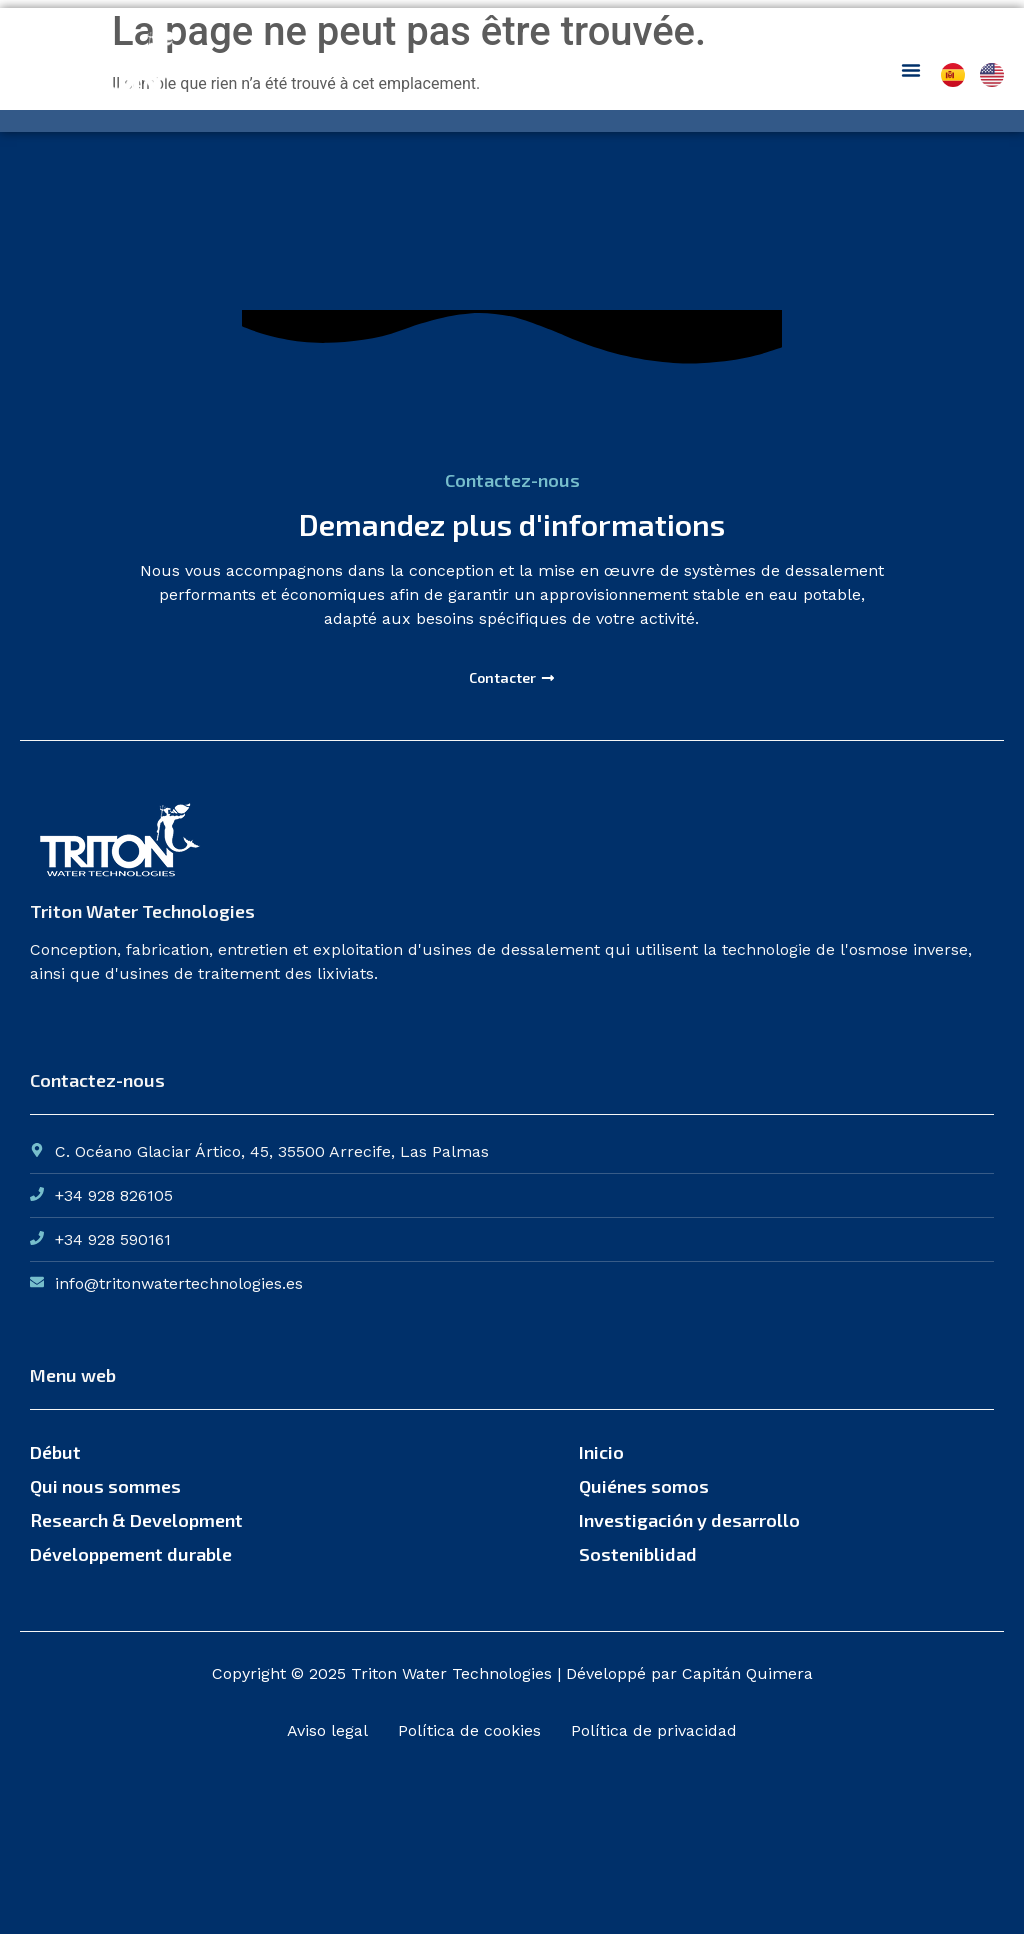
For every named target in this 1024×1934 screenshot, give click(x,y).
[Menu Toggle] (911, 70)
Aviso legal (327, 1730)
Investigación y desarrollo (689, 1520)
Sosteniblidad (638, 1554)
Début (55, 1452)
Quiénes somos (644, 1486)
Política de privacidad (654, 1730)
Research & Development (136, 1520)
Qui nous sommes (105, 1486)
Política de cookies (469, 1730)
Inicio (601, 1452)
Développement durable (131, 1554)
